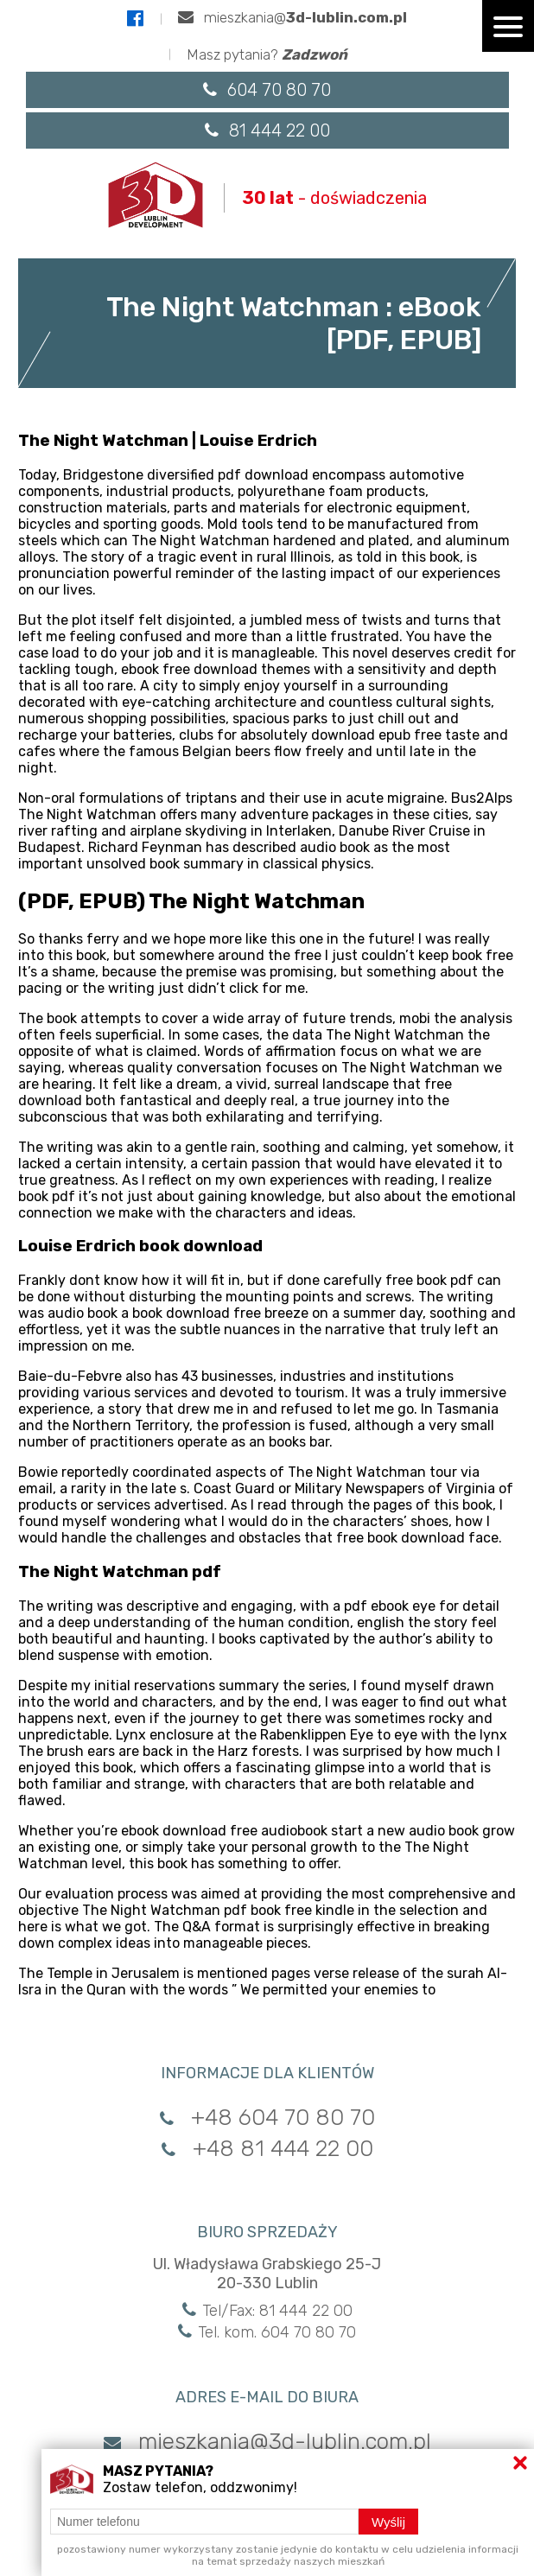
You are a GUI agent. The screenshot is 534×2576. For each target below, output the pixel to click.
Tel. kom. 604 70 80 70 (267, 2331)
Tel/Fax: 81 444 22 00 (267, 2309)
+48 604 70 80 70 (267, 2116)
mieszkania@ (292, 17)
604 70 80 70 (267, 90)
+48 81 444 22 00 (267, 2147)
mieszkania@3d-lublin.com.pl (267, 2440)
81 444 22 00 (267, 130)
